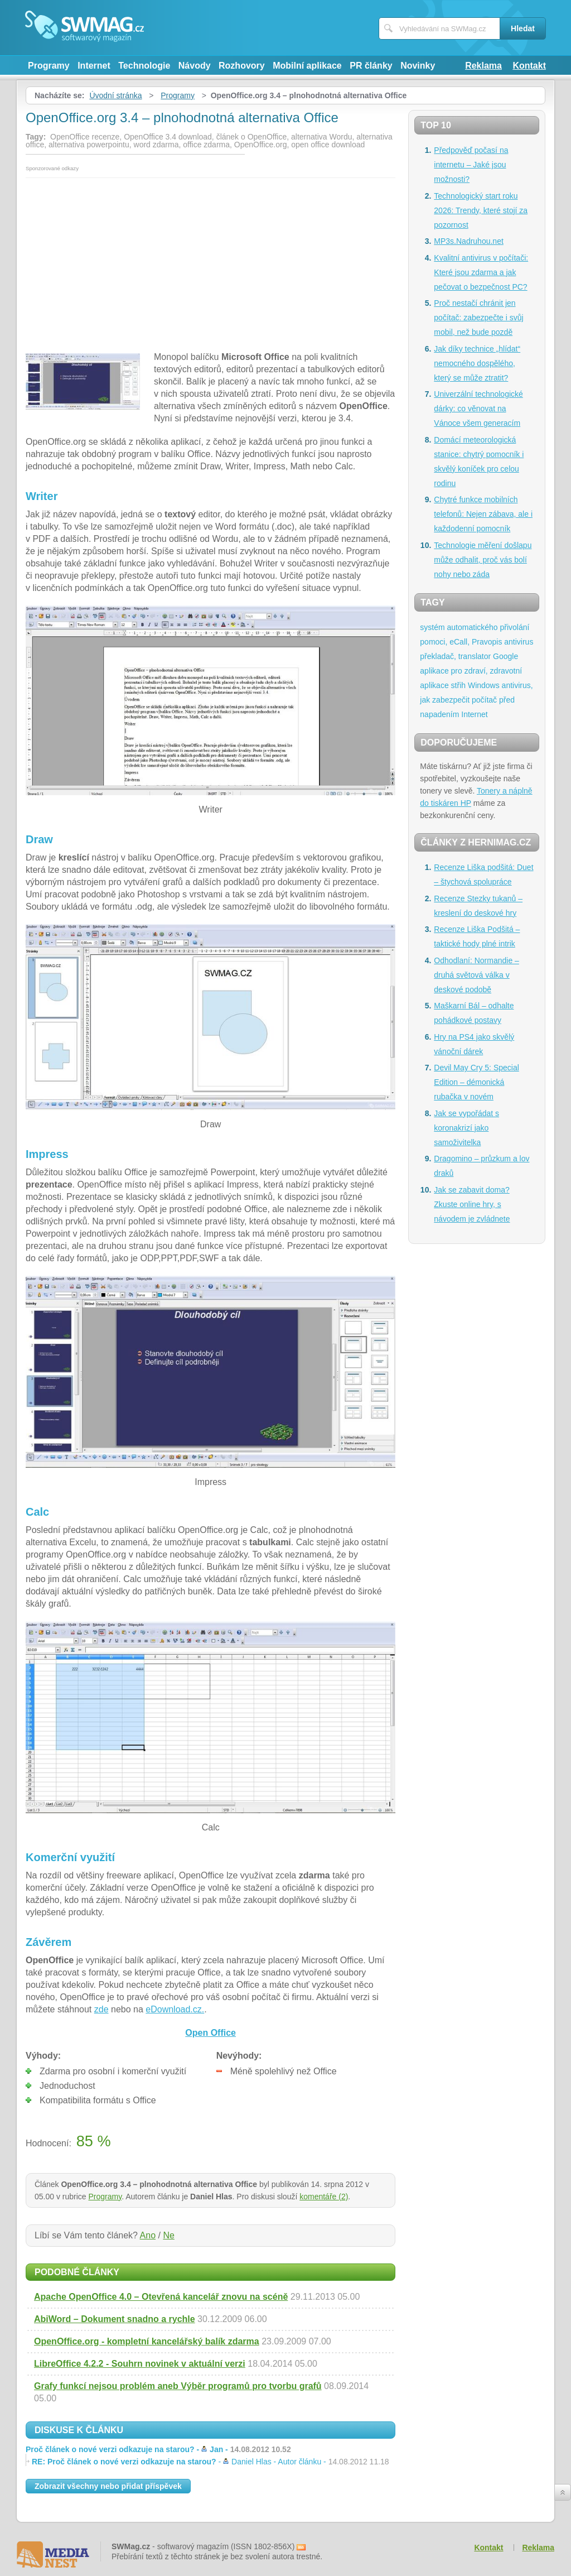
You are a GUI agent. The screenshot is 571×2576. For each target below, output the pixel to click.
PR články (371, 65)
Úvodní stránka (115, 95)
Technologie (144, 65)
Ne (168, 2235)
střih (458, 685)
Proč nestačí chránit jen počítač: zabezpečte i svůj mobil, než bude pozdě (478, 318)
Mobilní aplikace (307, 65)
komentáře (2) (323, 2196)
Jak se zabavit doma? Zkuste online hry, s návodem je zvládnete (472, 1204)
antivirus (518, 641)
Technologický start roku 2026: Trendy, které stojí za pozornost (481, 210)
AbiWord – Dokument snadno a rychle (114, 2319)
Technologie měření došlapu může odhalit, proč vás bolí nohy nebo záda (482, 560)
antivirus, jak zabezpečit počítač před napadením (476, 700)
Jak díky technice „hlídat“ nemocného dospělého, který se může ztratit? (477, 363)
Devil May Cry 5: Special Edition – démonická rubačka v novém (476, 1082)
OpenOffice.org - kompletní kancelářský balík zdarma (146, 2341)
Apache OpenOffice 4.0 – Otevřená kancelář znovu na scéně (161, 2296)
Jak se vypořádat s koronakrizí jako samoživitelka (466, 1128)
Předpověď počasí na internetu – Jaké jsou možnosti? (471, 165)
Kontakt (529, 65)
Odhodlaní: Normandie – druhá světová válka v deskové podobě (476, 975)
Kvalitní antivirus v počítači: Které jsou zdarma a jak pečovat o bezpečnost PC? (481, 272)
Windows (484, 685)
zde (101, 2009)
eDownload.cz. (175, 2009)
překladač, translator (455, 656)
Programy (49, 65)
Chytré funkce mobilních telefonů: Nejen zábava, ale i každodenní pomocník (483, 514)
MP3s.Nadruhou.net (469, 241)
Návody (194, 65)
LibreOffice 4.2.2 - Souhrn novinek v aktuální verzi (139, 2363)
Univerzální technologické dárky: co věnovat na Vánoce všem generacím (478, 408)
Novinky (417, 65)
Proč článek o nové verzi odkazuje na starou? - (158, 2449)
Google (505, 656)
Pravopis (487, 641)
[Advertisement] (210, 262)
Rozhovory (242, 65)
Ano (148, 2235)
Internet (94, 65)
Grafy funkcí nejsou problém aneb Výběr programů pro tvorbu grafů (178, 2386)
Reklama (483, 65)
